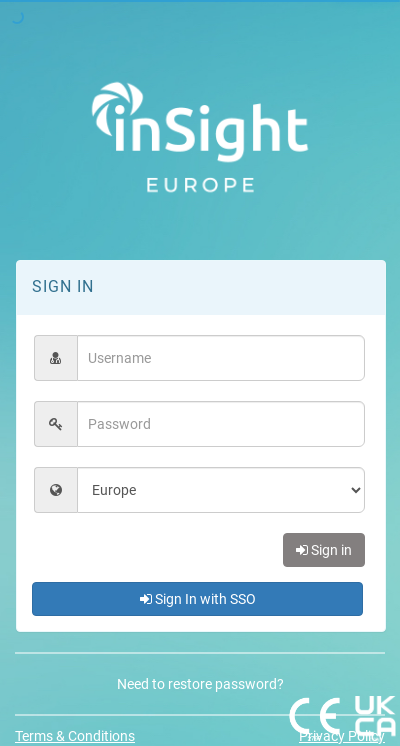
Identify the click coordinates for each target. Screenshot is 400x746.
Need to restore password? (200, 684)
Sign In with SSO (198, 599)
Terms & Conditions (75, 736)
